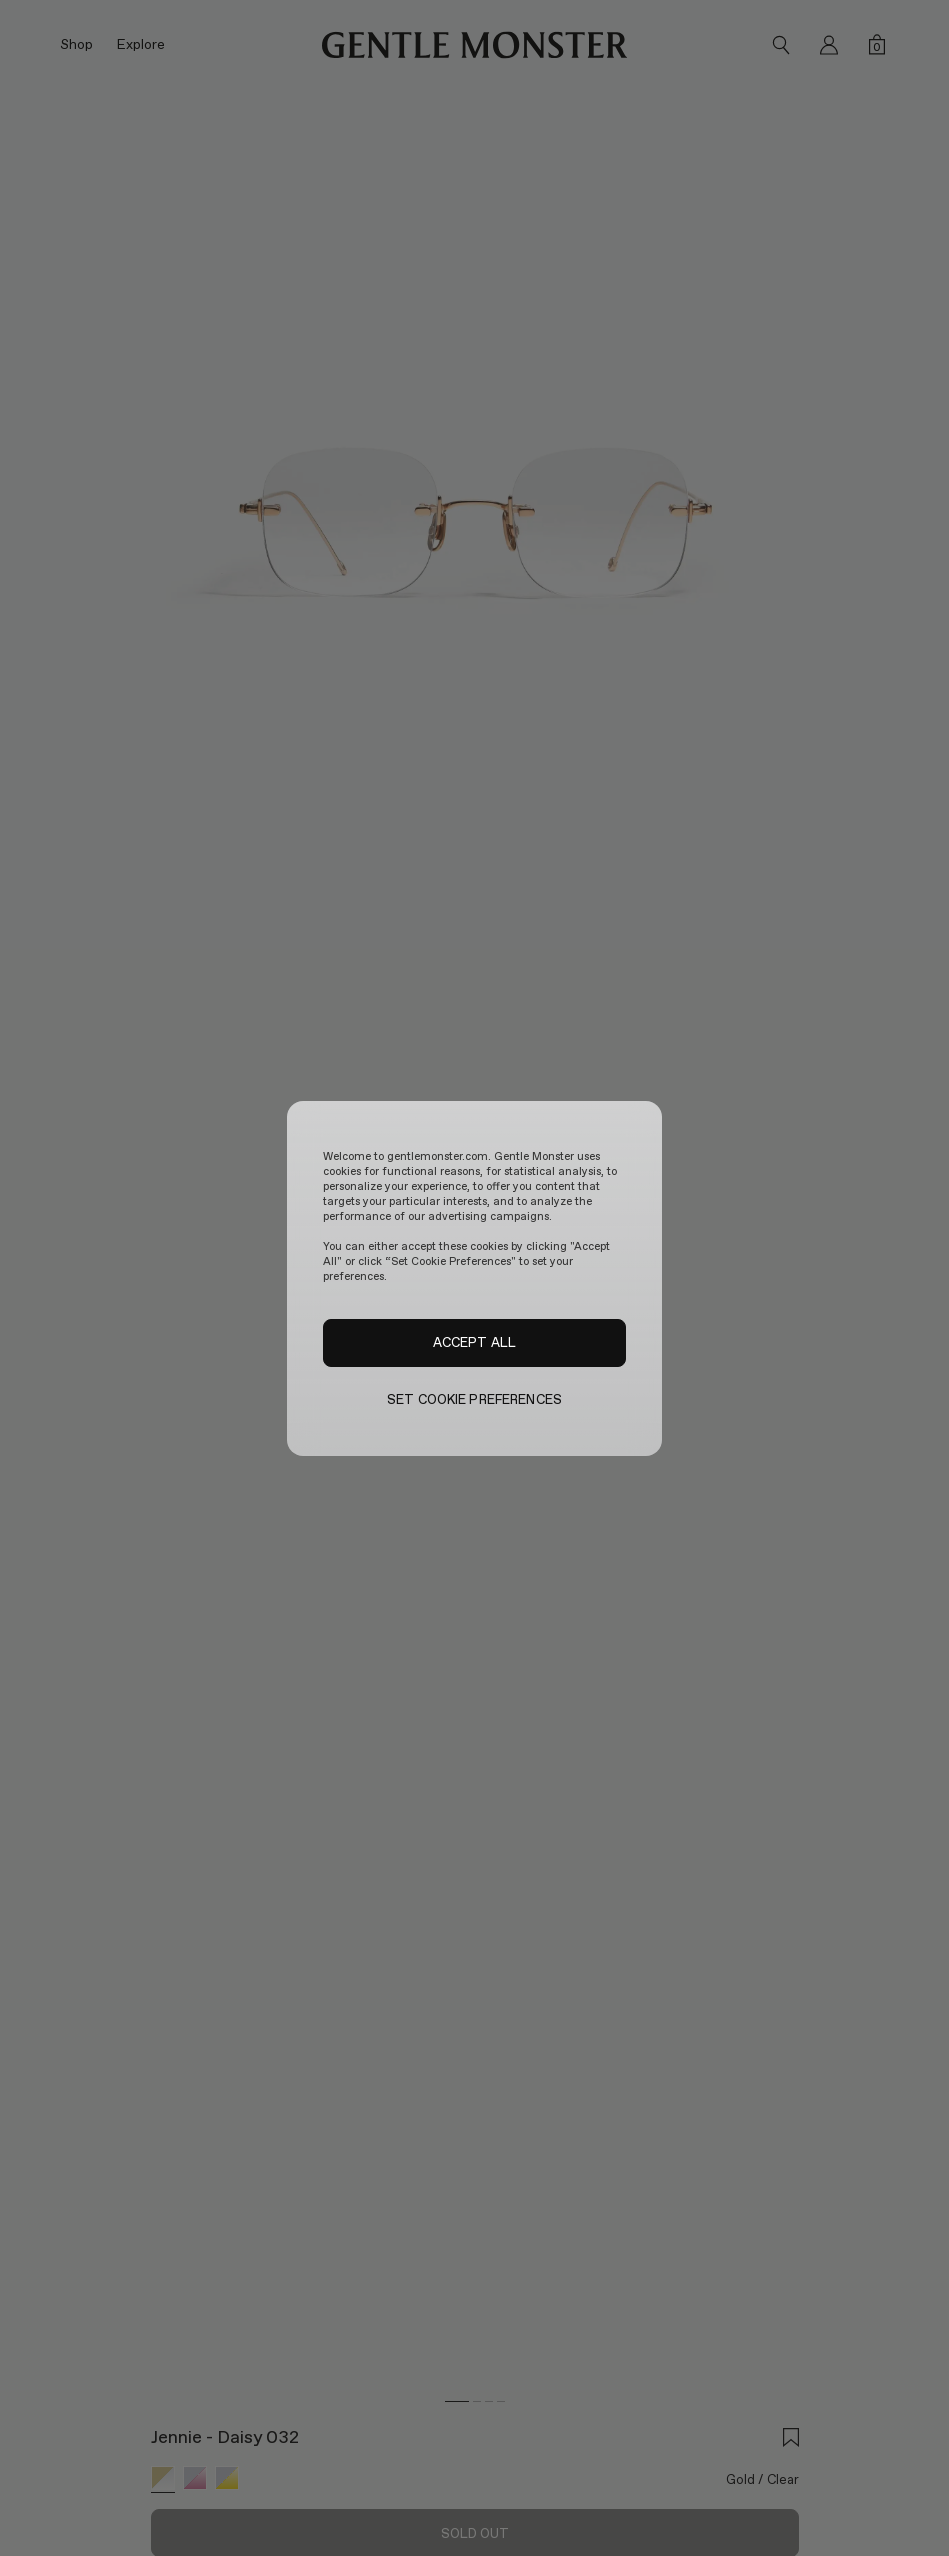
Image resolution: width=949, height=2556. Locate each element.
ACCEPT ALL (474, 1342)
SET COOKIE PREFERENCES (474, 1399)
